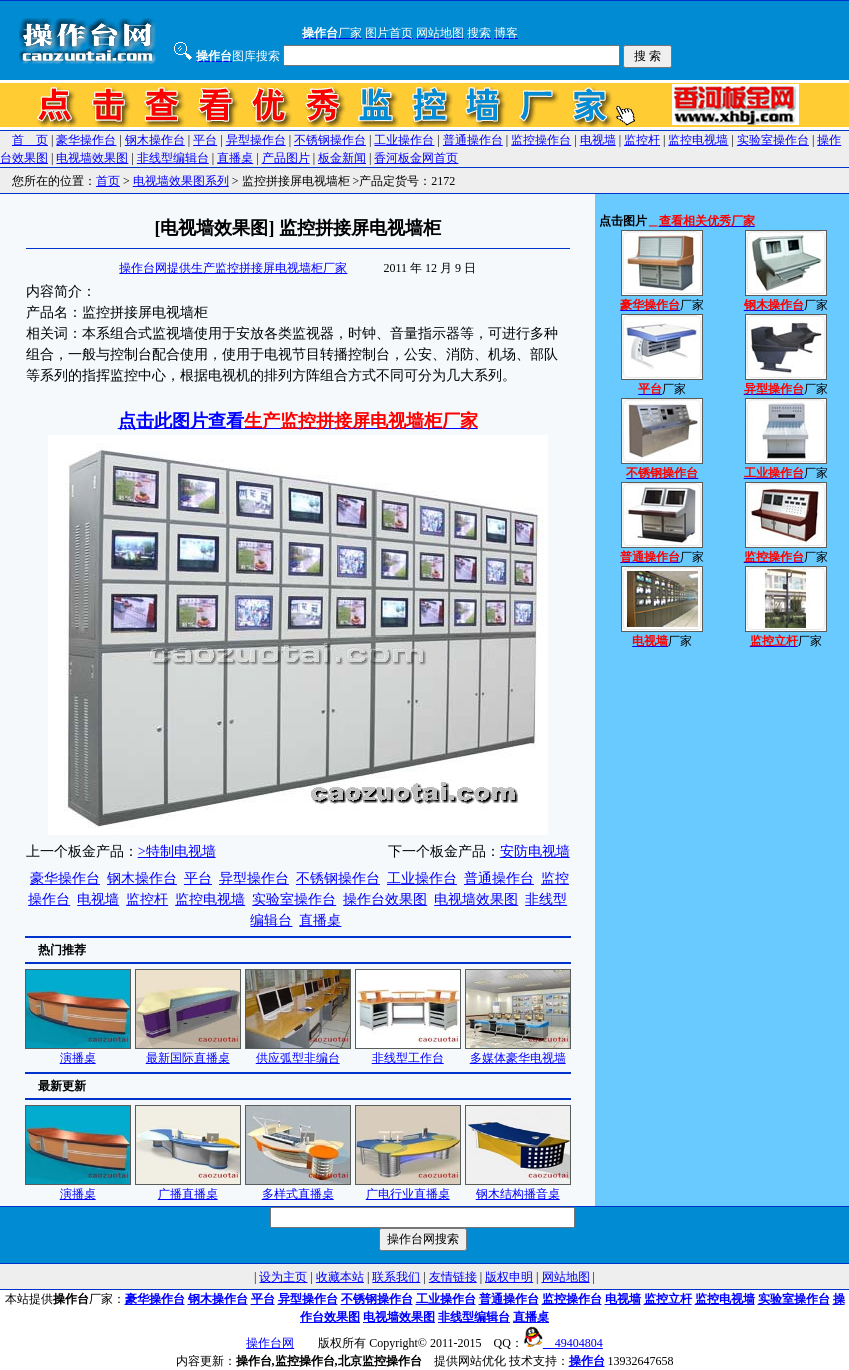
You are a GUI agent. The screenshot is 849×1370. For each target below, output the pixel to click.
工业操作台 (404, 140)
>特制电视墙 (177, 851)
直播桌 (235, 158)
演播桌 (78, 1051)
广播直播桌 (188, 1187)
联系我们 (396, 1277)
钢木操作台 (155, 140)
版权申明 (509, 1277)
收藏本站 (340, 1277)
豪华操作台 (86, 140)
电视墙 (598, 140)
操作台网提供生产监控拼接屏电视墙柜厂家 (233, 268)
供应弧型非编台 (298, 1051)
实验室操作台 (773, 140)
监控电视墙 (698, 140)
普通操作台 (473, 140)
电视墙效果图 (92, 158)
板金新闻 (342, 158)
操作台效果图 (385, 899)
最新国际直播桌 (188, 1051)
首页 (108, 181)
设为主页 (283, 1277)
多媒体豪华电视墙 (518, 1051)
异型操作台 (256, 140)
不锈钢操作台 (330, 140)
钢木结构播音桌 (518, 1187)
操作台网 (270, 1343)
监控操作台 (541, 140)
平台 (205, 140)
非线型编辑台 (173, 158)
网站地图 (566, 1277)
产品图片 (286, 158)
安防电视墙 (535, 851)
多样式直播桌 (298, 1187)
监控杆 (642, 140)
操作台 (587, 1361)
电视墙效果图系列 (181, 181)
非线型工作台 (408, 1051)
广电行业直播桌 (408, 1187)
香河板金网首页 (416, 158)
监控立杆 (668, 1299)
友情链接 (453, 1277)
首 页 (30, 140)
